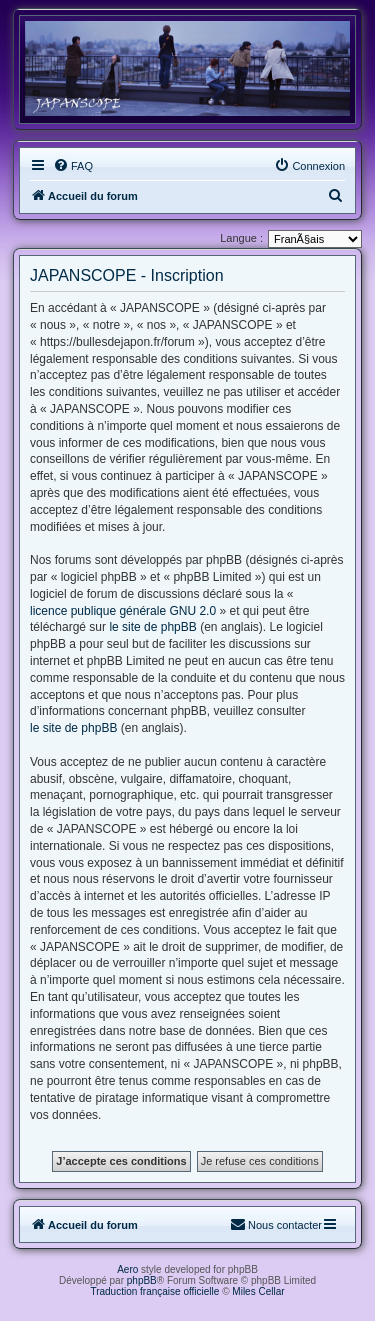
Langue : (241, 238)
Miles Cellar (258, 1291)
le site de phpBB (152, 627)
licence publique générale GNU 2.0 (123, 611)
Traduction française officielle (154, 1291)
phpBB (142, 1280)
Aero (127, 1269)
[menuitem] (73, 166)
